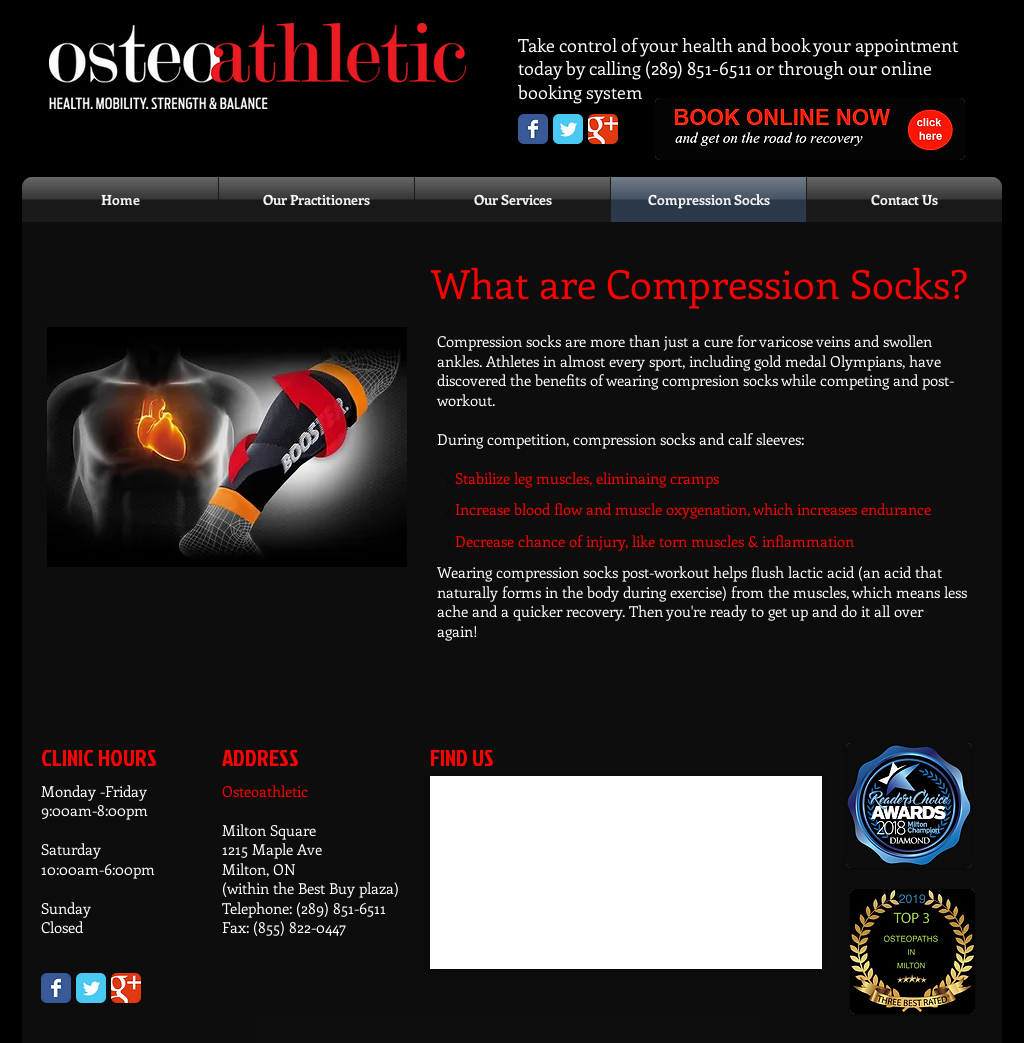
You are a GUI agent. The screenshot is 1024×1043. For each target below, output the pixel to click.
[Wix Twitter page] (91, 988)
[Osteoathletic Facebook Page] (533, 129)
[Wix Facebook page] (56, 988)
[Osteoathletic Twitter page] (568, 129)
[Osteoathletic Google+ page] (603, 129)
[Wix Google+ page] (126, 988)
